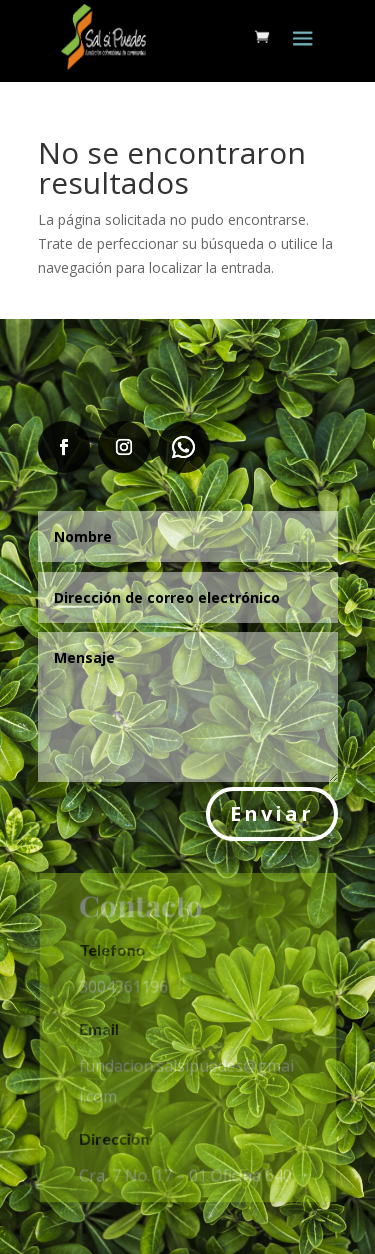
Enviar (272, 813)
